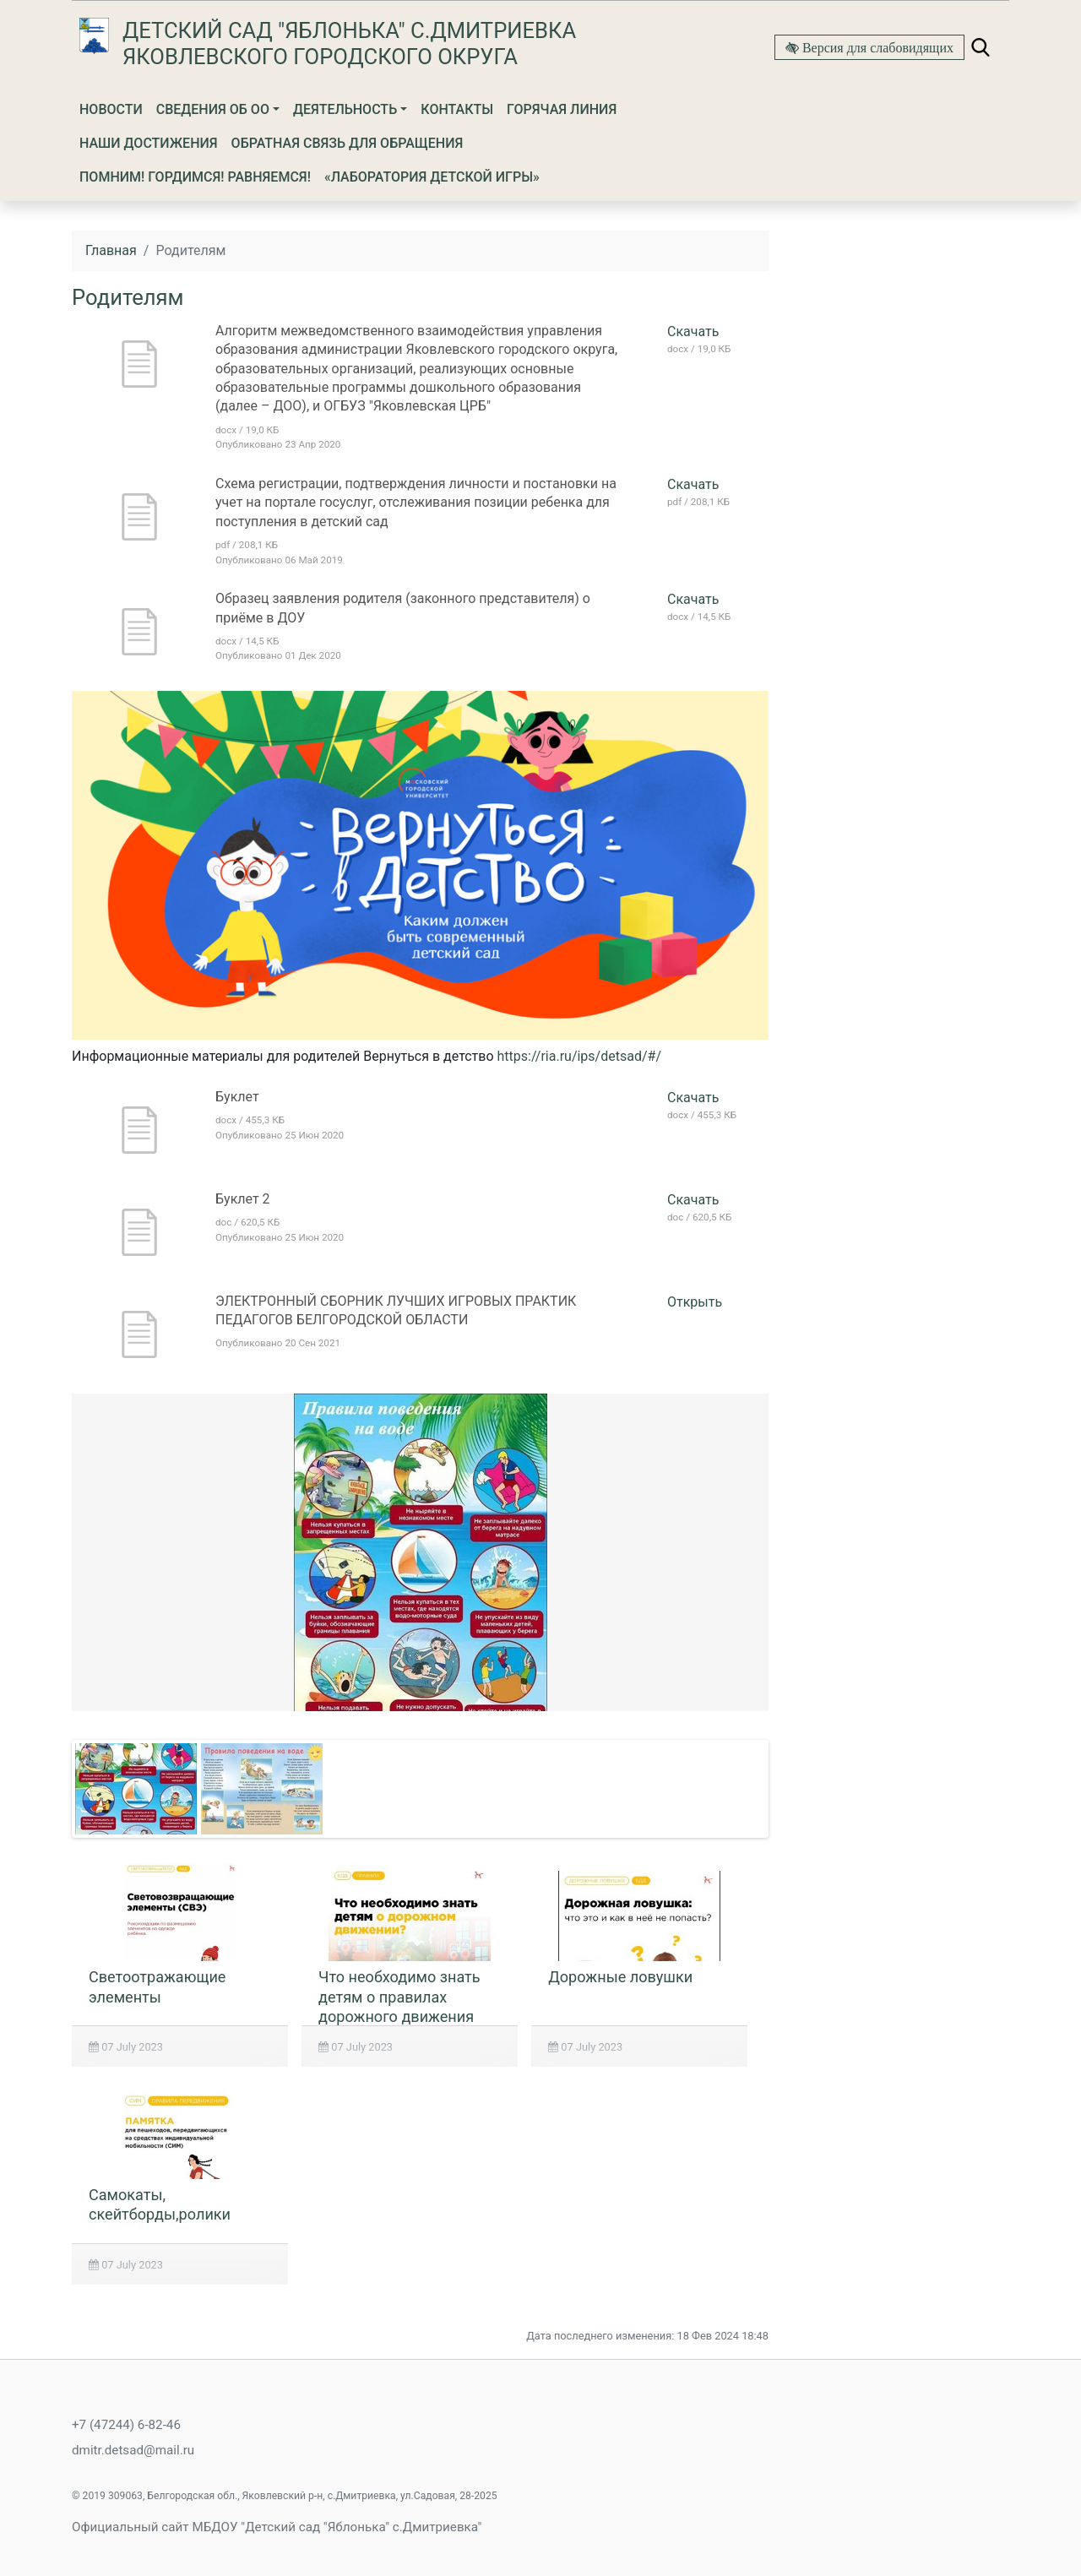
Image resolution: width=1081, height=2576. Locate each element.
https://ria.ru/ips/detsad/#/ (579, 1056)
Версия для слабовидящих (876, 47)
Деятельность (345, 109)
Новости (111, 109)
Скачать (693, 331)
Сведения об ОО (212, 109)
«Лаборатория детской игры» (432, 177)
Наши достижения (148, 143)
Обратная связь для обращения (347, 143)
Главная (111, 250)
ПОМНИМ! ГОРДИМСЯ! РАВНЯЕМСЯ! (195, 177)
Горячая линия (562, 109)
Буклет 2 (242, 1199)
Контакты (457, 109)
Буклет (237, 1097)
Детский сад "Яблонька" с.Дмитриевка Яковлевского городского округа (349, 43)
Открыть (694, 1302)
